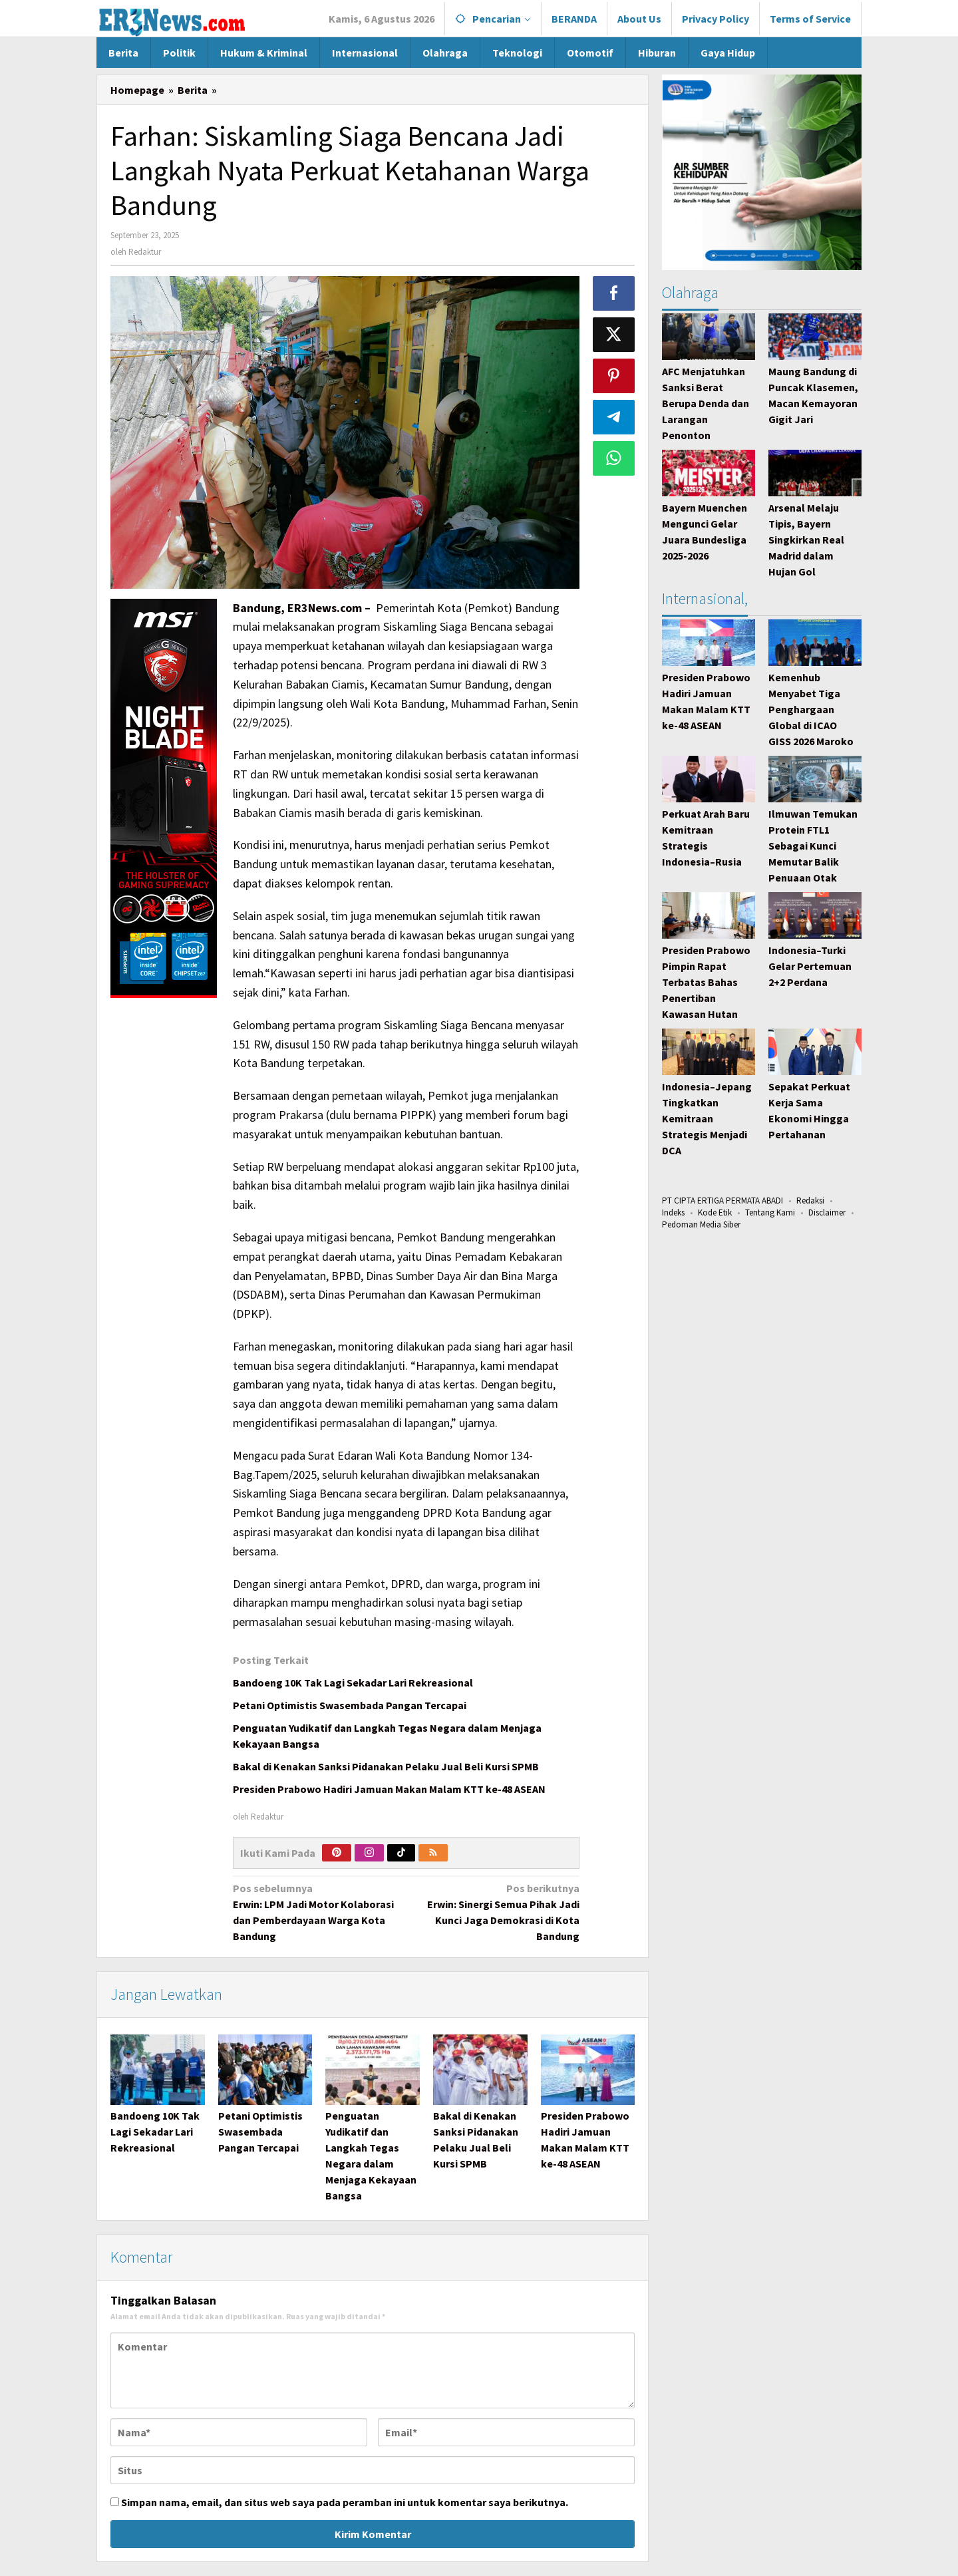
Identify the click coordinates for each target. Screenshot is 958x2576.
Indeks (673, 1212)
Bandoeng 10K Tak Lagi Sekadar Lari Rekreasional (353, 1682)
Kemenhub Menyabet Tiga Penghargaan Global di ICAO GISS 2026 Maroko (811, 709)
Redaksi (810, 1200)
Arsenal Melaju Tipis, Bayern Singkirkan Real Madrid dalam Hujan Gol (806, 539)
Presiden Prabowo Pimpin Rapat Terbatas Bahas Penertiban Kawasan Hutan (706, 982)
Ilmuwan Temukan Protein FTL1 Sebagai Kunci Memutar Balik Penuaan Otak (813, 845)
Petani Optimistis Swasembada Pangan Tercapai (349, 1705)
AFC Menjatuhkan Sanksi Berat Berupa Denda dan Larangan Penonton (705, 403)
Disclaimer (827, 1212)
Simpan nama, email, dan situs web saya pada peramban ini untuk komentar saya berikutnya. (344, 2502)
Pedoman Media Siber (701, 1224)
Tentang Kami (770, 1212)
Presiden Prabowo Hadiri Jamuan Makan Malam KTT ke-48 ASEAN (389, 1789)
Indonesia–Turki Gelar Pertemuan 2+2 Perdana (810, 966)
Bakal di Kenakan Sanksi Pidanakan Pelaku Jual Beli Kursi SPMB (386, 1766)
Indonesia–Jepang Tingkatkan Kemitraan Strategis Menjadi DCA (707, 1118)
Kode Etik (715, 1212)
